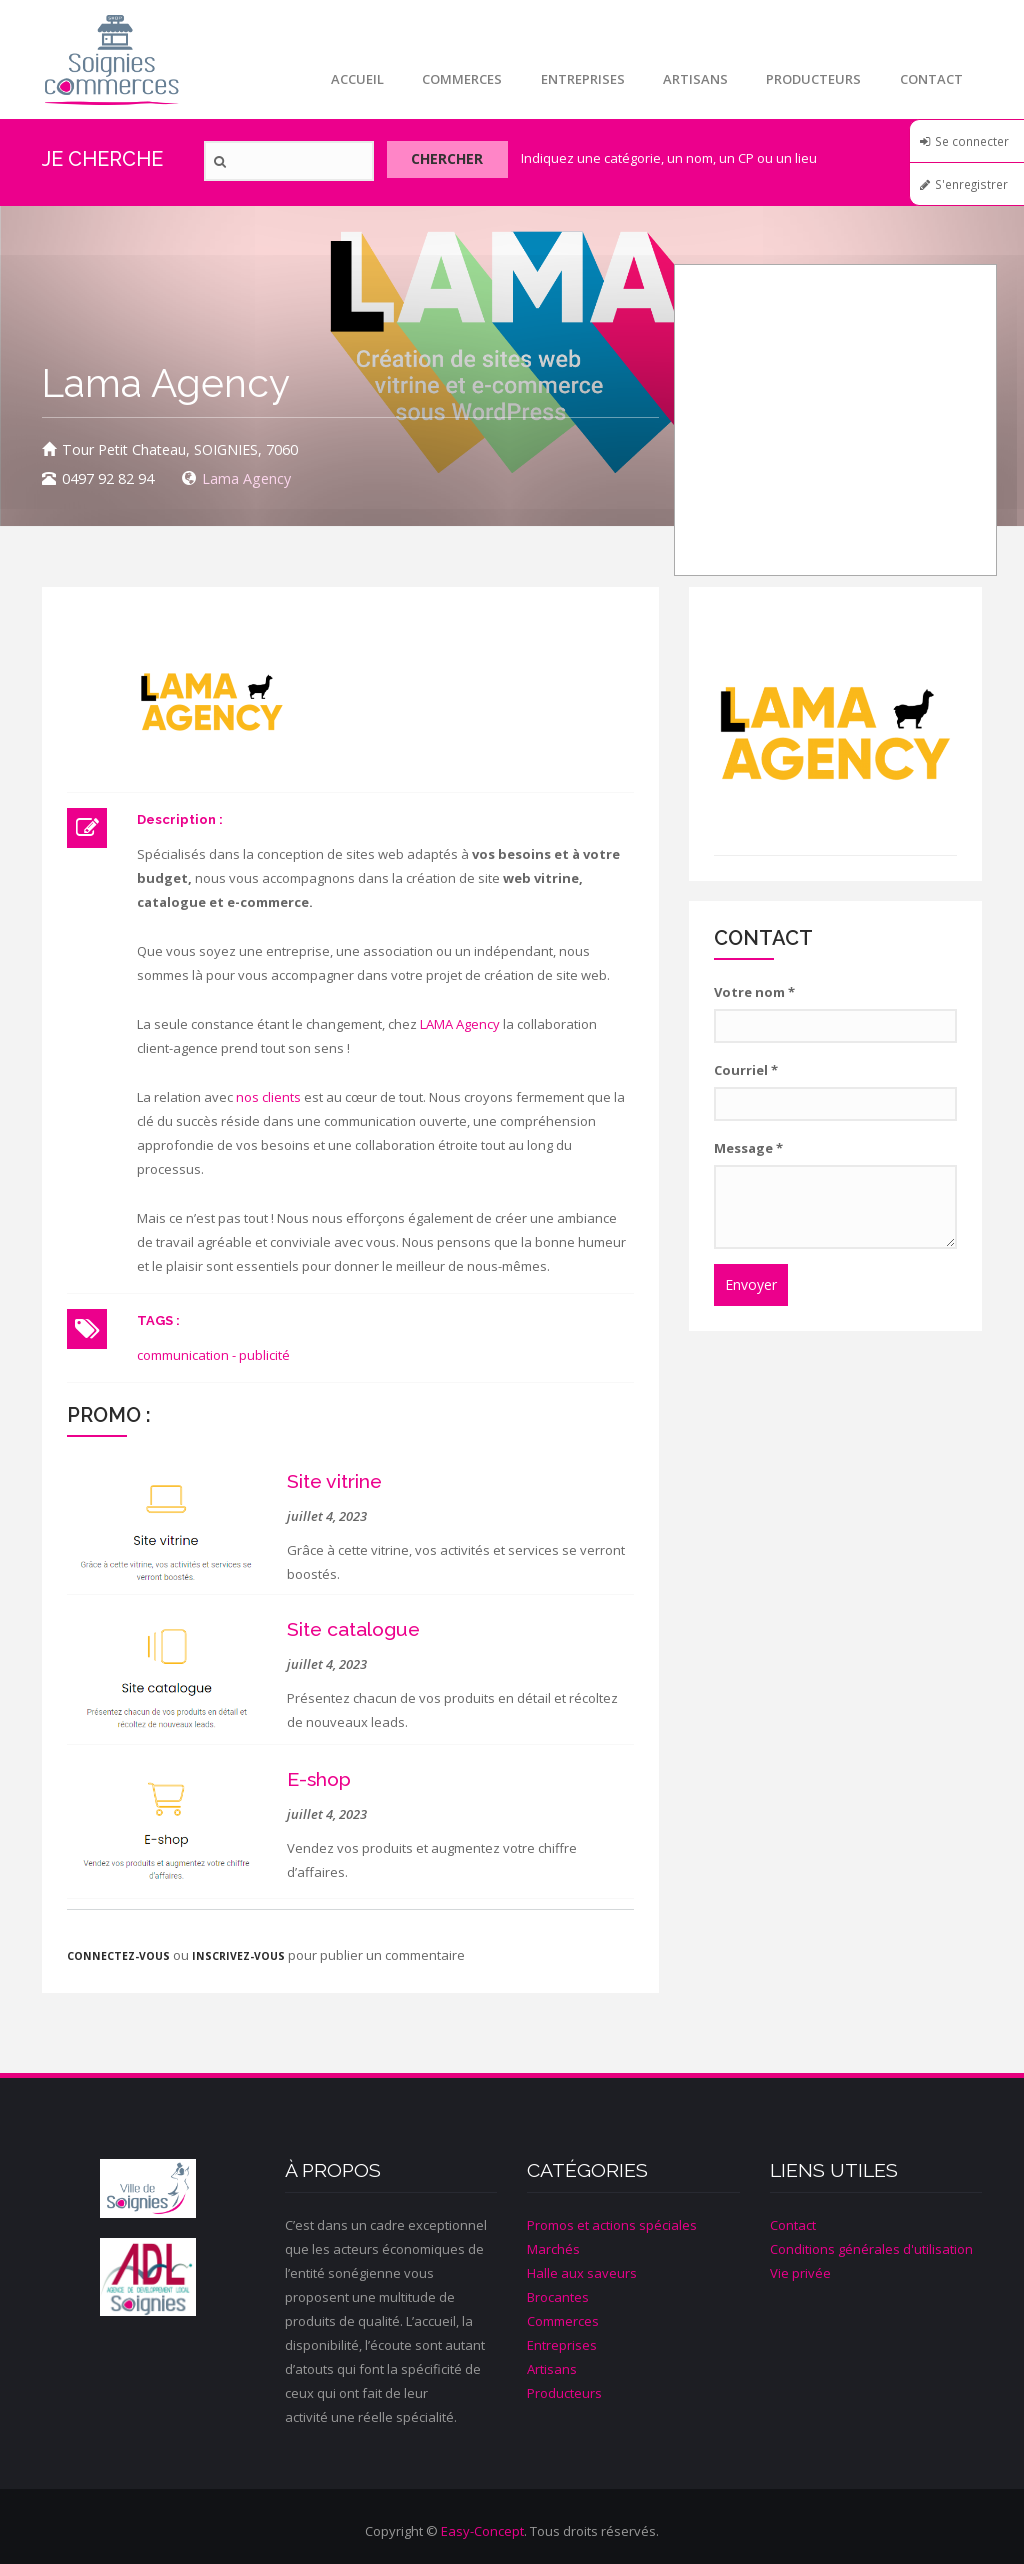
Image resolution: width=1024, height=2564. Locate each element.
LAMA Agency (460, 1024)
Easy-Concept (482, 2531)
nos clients (268, 1097)
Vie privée (800, 2273)
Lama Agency (246, 478)
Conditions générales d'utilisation (871, 2249)
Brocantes (558, 2297)
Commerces (455, 79)
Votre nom (754, 992)
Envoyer (751, 1284)
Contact (930, 79)
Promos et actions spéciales (612, 2225)
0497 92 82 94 (108, 478)
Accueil (348, 79)
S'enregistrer (971, 184)
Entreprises (577, 79)
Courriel (746, 1070)
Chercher (454, 161)
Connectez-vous (118, 1956)
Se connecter (972, 141)
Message (748, 1148)
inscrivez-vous (238, 1956)
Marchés (553, 2249)
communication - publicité (213, 1355)
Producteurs (811, 79)
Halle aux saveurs (582, 2273)
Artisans (691, 79)
